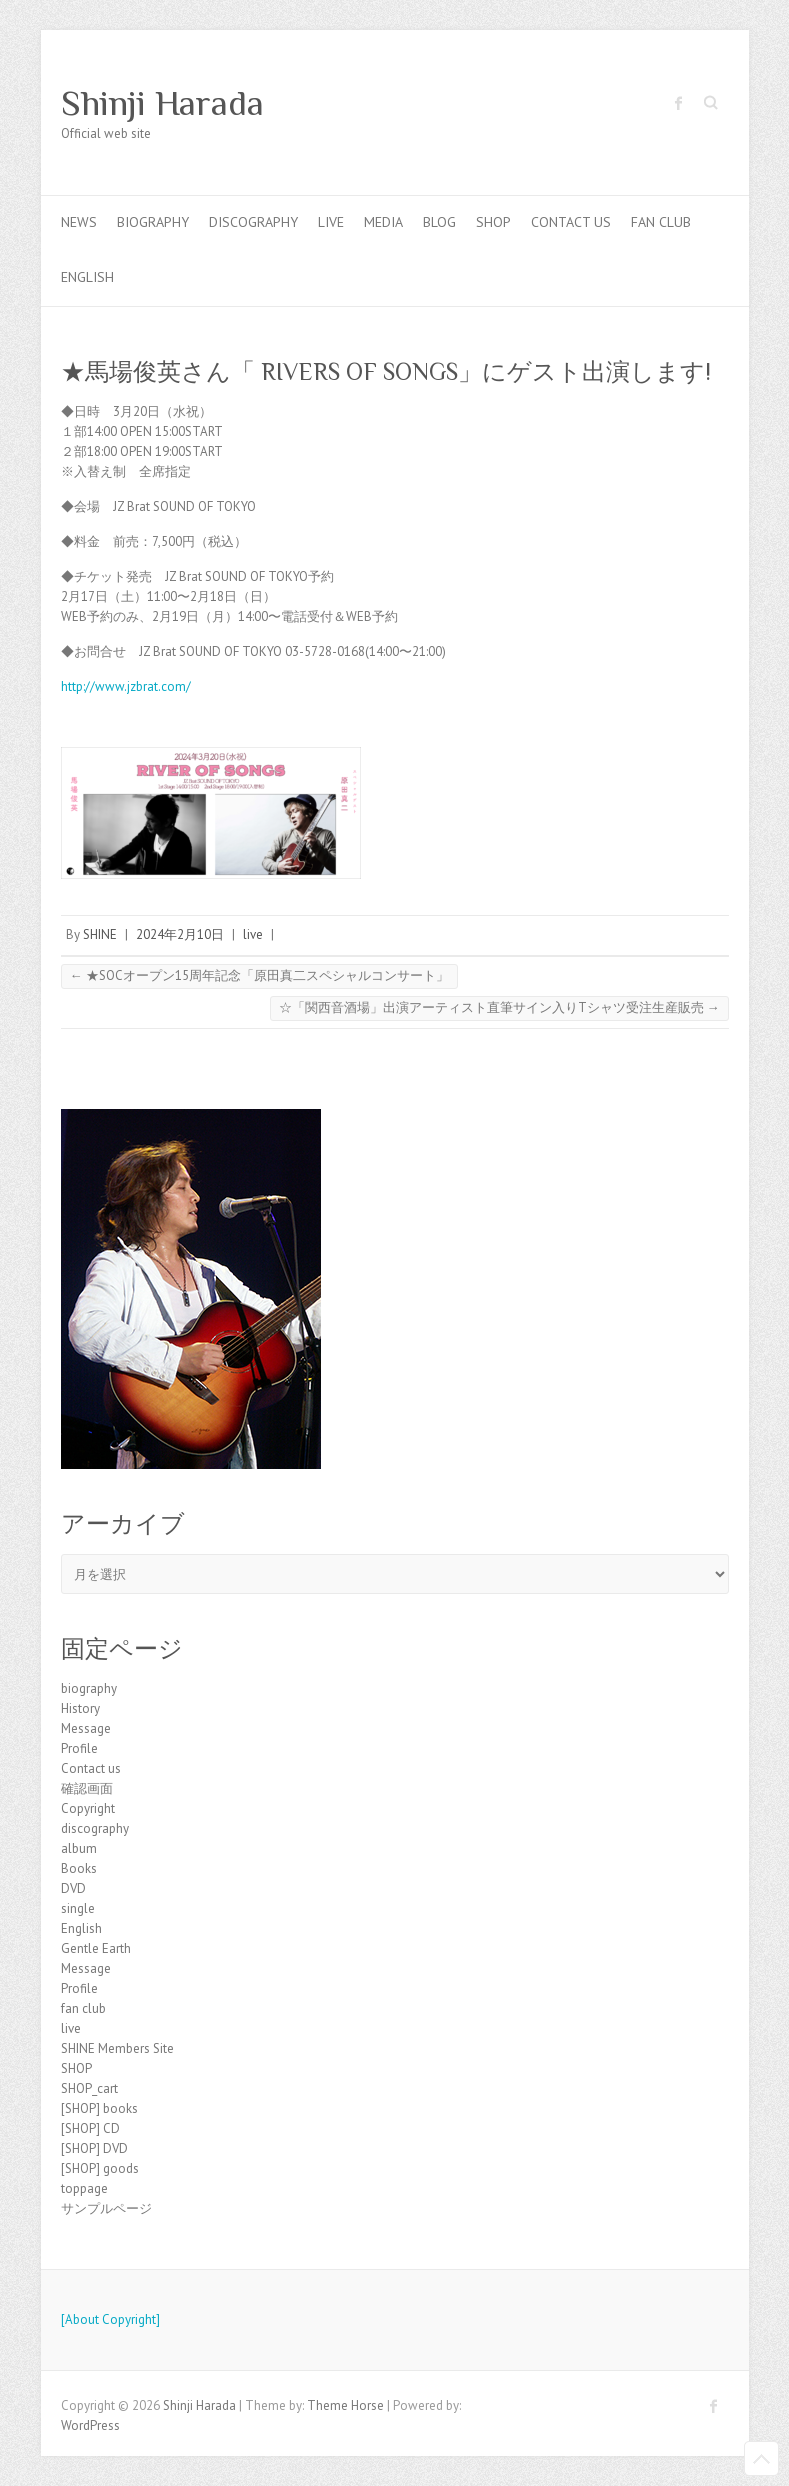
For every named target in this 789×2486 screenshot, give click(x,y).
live (331, 222)
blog (439, 222)
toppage (84, 2188)
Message (86, 1728)
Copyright (88, 1808)
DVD (73, 1888)
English (87, 277)
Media (383, 222)
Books (79, 1868)
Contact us (571, 222)
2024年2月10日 (180, 934)
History (80, 1708)
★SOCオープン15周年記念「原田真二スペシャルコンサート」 (259, 975)
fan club (661, 222)
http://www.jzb (102, 686)
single (78, 1908)
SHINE (100, 934)
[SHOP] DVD (94, 2148)
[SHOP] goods (100, 2168)
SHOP (493, 222)
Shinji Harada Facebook (679, 103)
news (79, 222)
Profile (79, 1748)
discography (253, 222)
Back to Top (761, 2458)
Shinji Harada (162, 103)
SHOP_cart (89, 2088)
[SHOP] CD (90, 2128)
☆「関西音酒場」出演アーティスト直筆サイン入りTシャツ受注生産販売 (499, 1007)
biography (153, 222)
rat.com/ (167, 686)
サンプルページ (106, 2208)
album (79, 1848)
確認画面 (87, 1788)
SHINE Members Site (117, 2048)
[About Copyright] (110, 2319)
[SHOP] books (99, 2108)
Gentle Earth (96, 1948)
